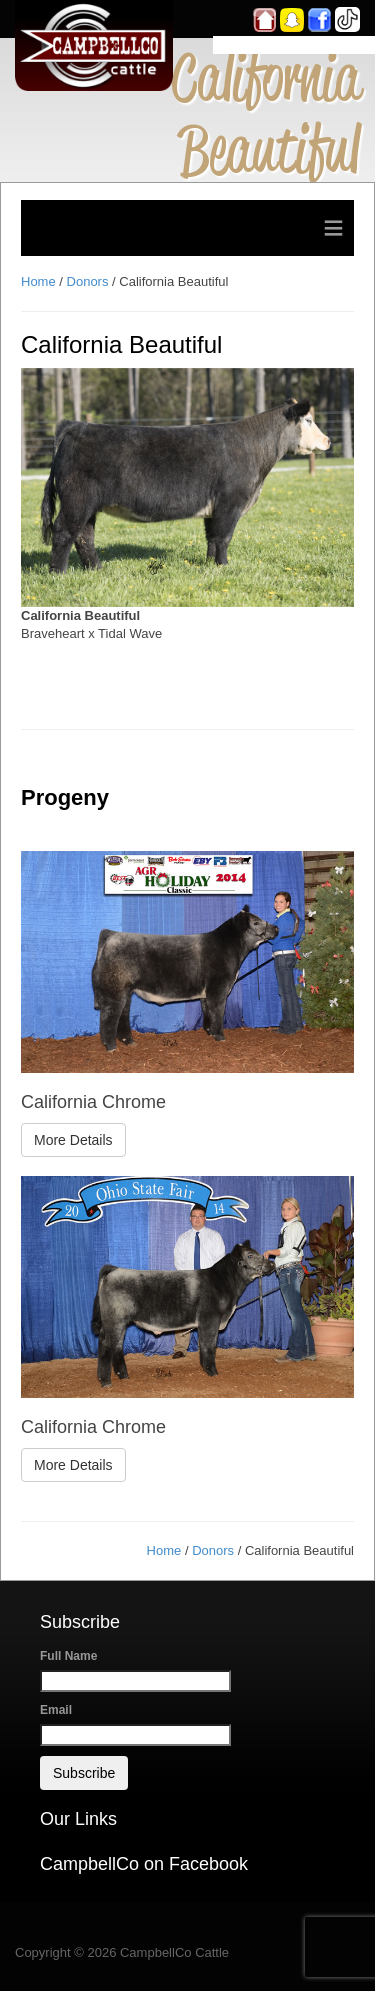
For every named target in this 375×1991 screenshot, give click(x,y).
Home (38, 281)
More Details (73, 1140)
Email (56, 1710)
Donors (88, 281)
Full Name (68, 1656)
